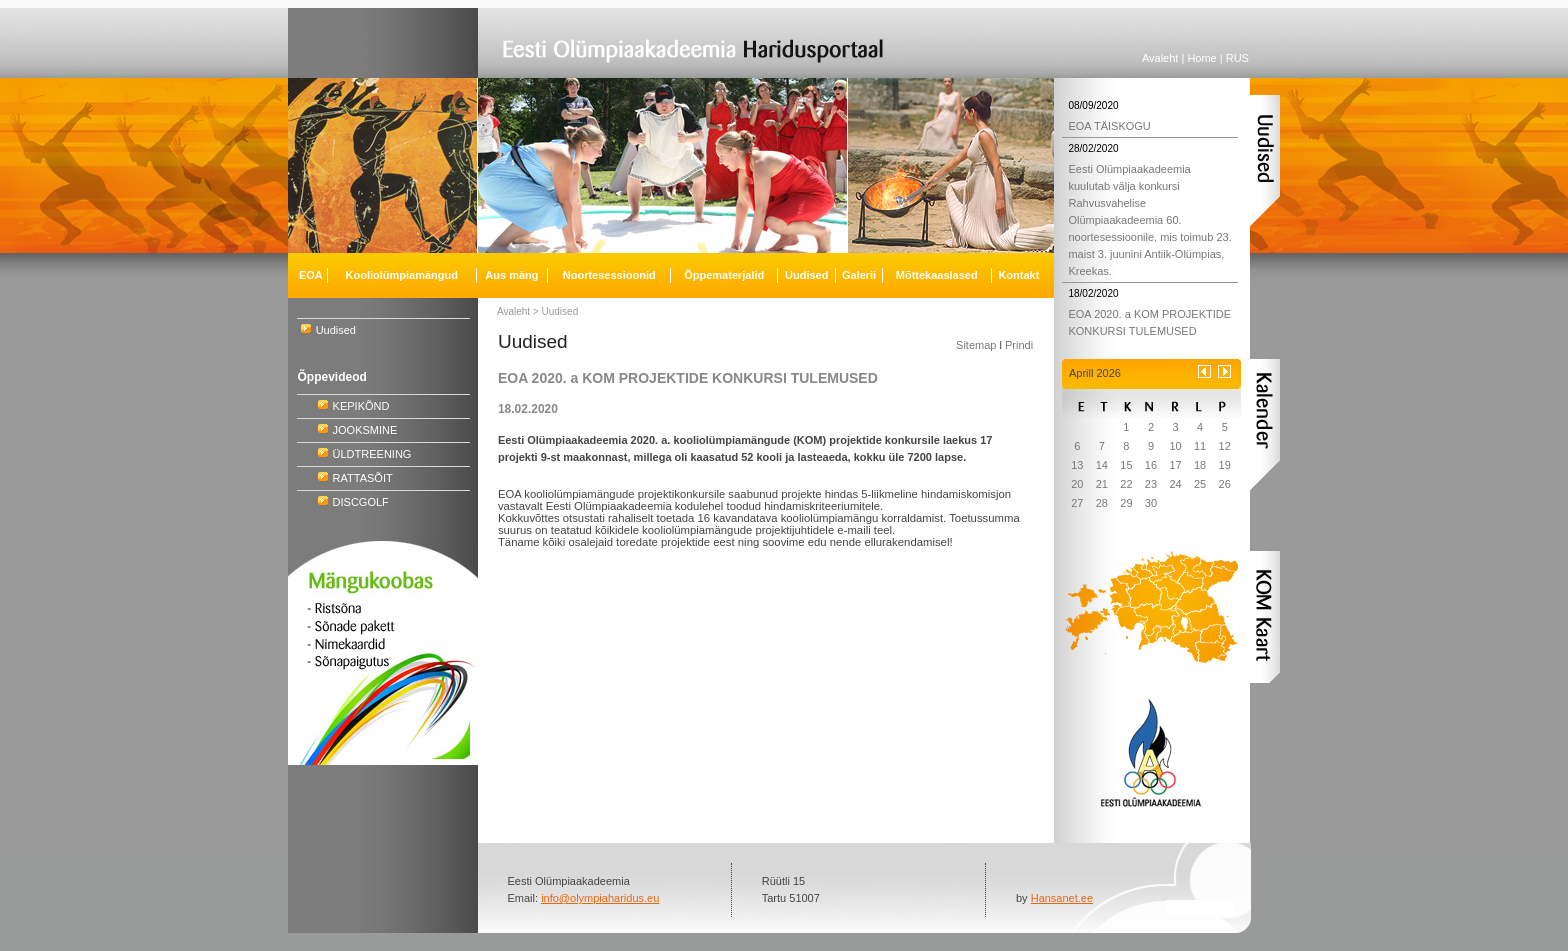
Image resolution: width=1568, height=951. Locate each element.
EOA (311, 275)
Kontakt (1018, 275)
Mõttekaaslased (937, 275)
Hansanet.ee (1062, 898)
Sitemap (976, 345)
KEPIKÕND (361, 406)
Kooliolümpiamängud (402, 275)
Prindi (1019, 345)
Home (1201, 58)
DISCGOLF (361, 502)
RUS (1237, 58)
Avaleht (1160, 58)
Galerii (859, 275)
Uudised (336, 330)
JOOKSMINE (365, 430)
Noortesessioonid (609, 275)
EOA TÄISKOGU (1109, 126)
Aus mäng (511, 275)
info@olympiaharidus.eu (600, 898)
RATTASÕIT (363, 478)
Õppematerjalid (724, 275)
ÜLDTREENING (372, 454)
